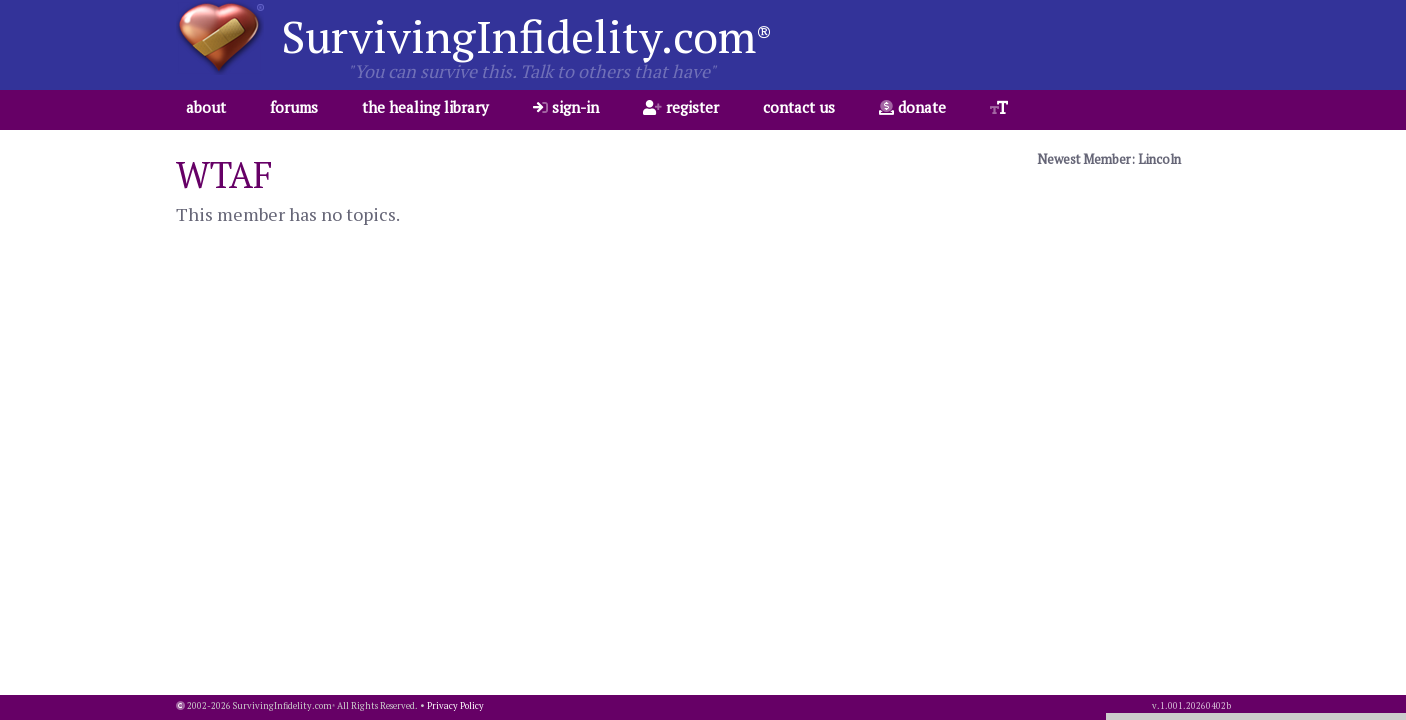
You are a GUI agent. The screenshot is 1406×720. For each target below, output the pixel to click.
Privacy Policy (455, 706)
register (681, 107)
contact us (799, 107)
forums (294, 107)
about (206, 107)
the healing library (425, 107)
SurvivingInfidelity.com (526, 36)
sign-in (566, 107)
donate (912, 107)
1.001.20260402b (1195, 706)
